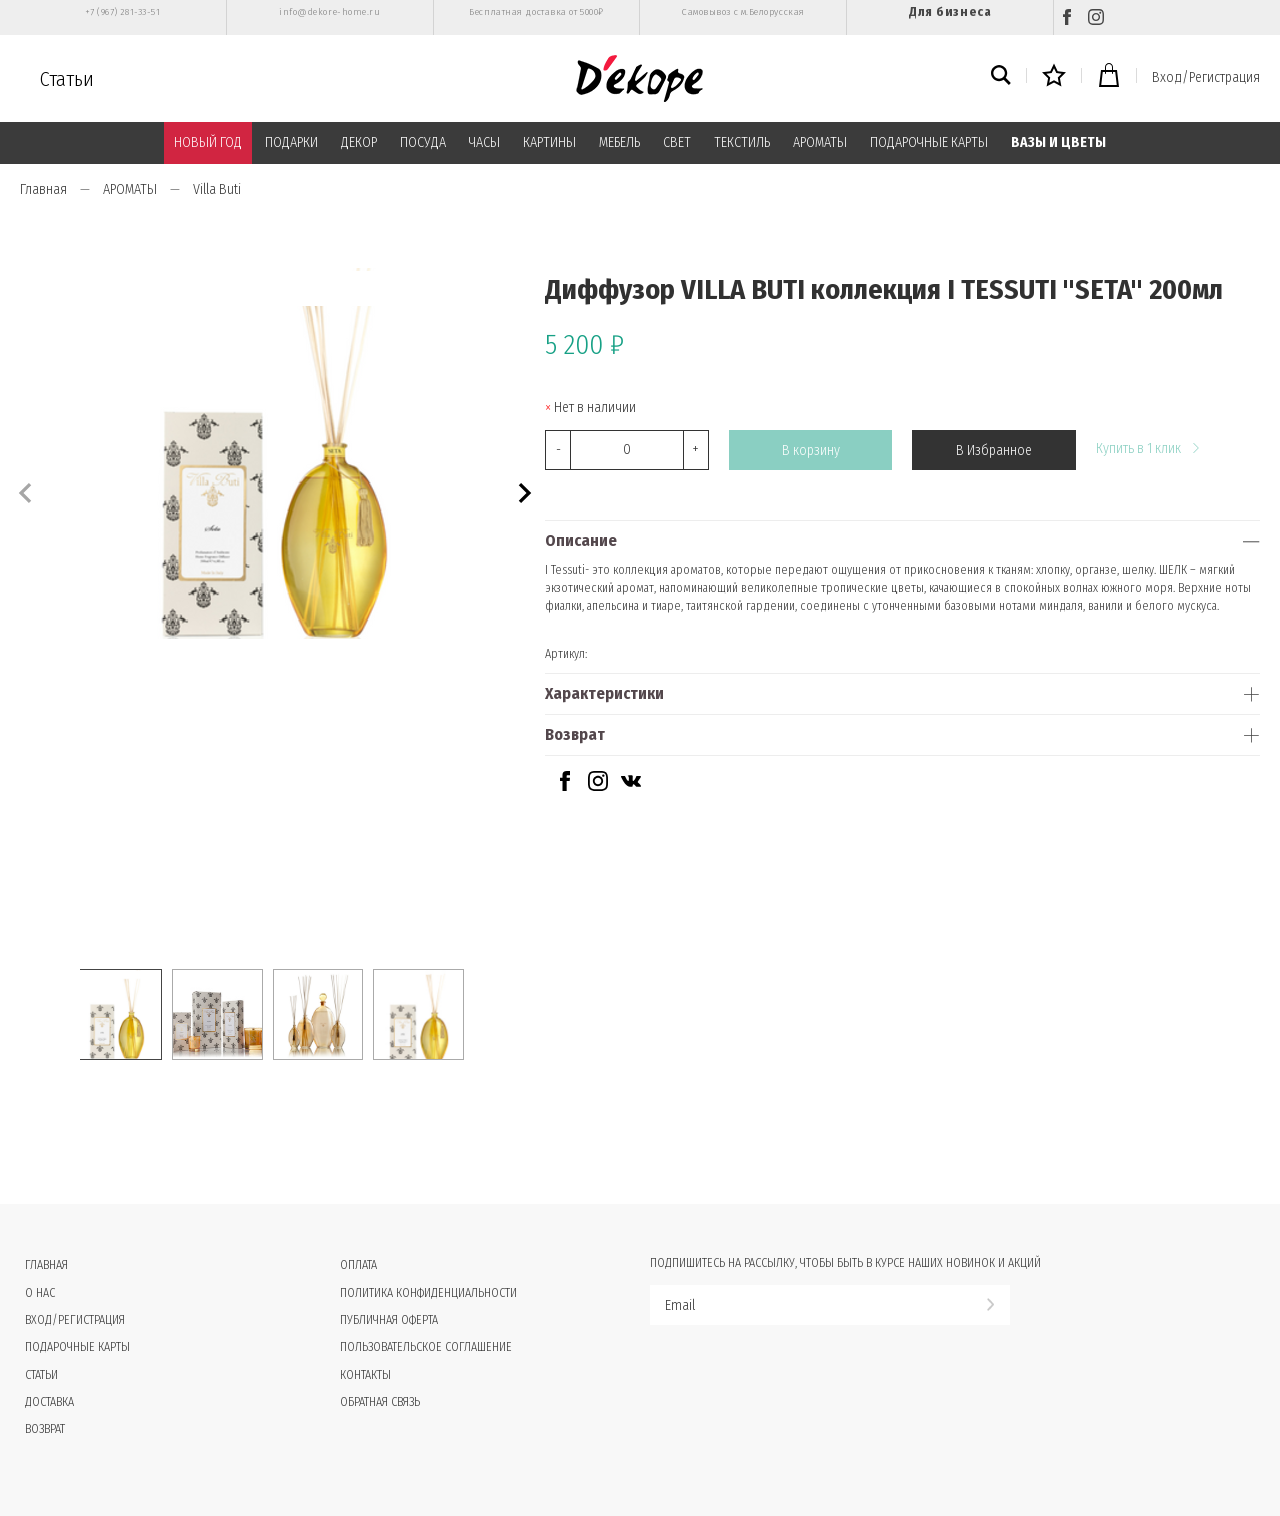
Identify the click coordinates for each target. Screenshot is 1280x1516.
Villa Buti (217, 189)
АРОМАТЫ (820, 142)
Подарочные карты (77, 1347)
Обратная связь (380, 1402)
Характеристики (604, 693)
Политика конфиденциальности (428, 1293)
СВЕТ (677, 142)
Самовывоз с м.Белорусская (743, 12)
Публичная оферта (389, 1320)
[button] (522, 490)
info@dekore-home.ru (329, 12)
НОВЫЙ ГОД (208, 142)
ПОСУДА (423, 142)
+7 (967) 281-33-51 (122, 12)
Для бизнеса (950, 11)
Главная (43, 189)
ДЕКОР (359, 142)
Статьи (67, 79)
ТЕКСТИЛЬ (742, 142)
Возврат (575, 734)
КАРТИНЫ (549, 142)
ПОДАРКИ (291, 142)
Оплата (358, 1265)
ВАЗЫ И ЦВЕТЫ (1058, 142)
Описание (581, 540)
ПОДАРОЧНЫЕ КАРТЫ (929, 142)
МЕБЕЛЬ (619, 142)
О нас (40, 1293)
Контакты (365, 1375)
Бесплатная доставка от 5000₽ (536, 12)
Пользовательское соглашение (426, 1347)
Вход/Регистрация (1206, 77)
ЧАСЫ (484, 142)
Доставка (49, 1402)
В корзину (811, 450)
